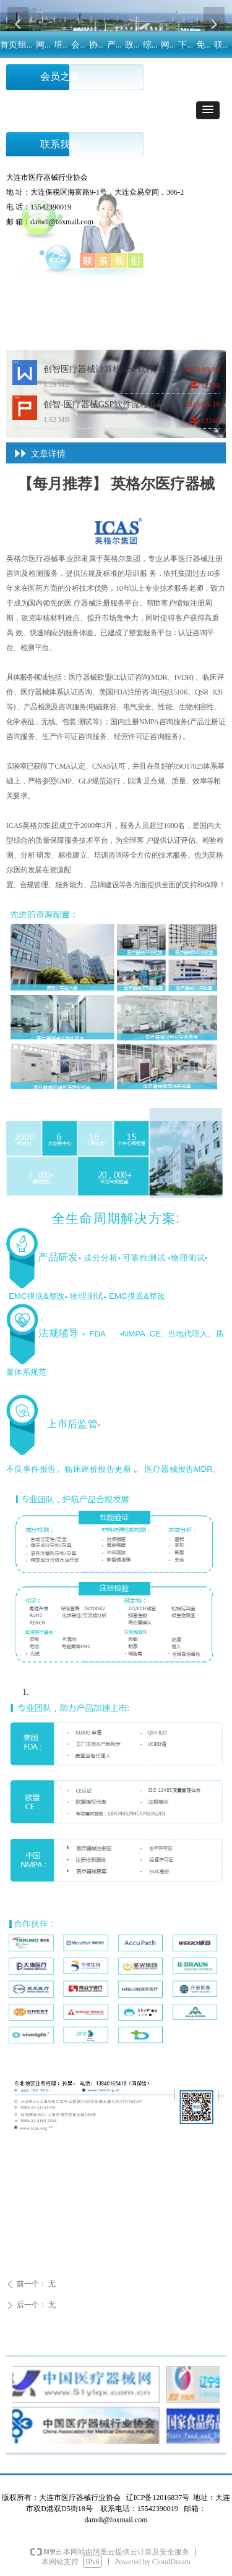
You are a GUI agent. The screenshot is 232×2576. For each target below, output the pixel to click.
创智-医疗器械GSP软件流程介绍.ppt (111, 404)
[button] (208, 110)
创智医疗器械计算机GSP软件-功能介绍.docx (114, 369)
